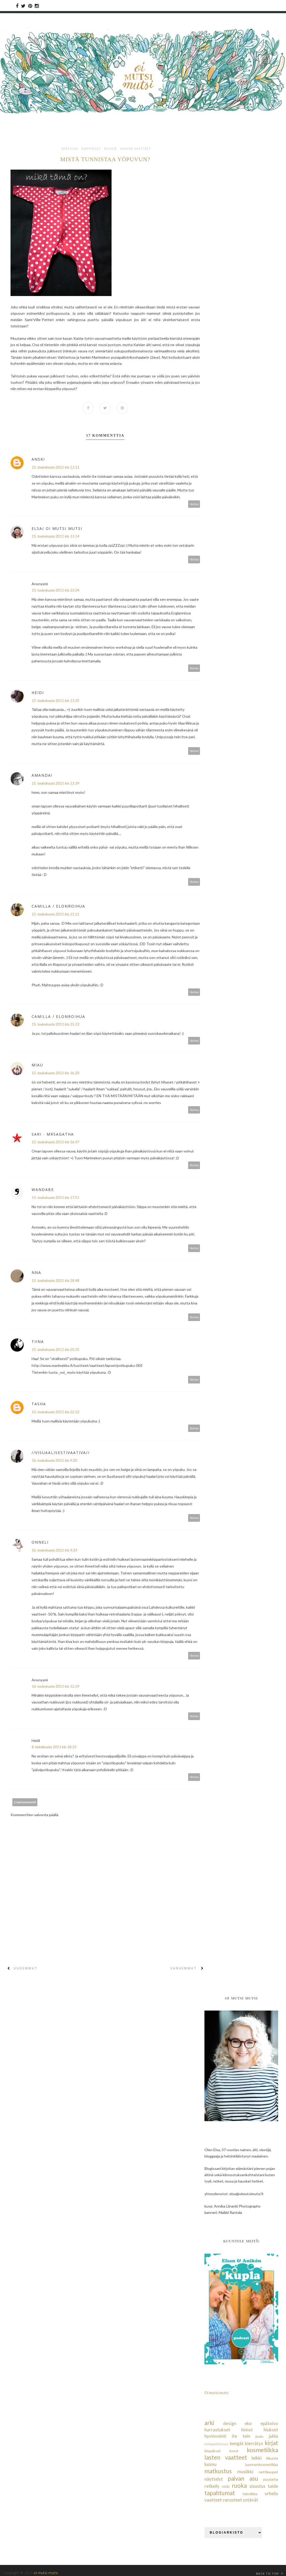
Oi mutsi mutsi (216, 2393)
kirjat (271, 2442)
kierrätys (254, 2443)
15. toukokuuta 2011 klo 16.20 (55, 1073)
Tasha (39, 1403)
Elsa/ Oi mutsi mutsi (57, 528)
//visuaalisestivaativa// (61, 1452)
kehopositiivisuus (216, 2444)
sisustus (257, 2486)
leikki (257, 2458)
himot (247, 2429)
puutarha (270, 2479)
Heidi (38, 692)
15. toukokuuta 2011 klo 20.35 (55, 1349)
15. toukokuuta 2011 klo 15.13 (55, 1024)
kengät (237, 2443)
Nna (36, 1272)
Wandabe (43, 1189)
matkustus (218, 2471)
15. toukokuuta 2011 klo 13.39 (55, 783)
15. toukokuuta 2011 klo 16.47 (55, 1142)
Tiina (38, 1341)
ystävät (250, 2500)
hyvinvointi (215, 2436)
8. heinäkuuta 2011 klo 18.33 (54, 1747)
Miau (37, 1064)
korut (233, 2451)
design (229, 2423)
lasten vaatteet (225, 2457)
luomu (210, 2464)
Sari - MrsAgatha (53, 1134)
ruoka (239, 2485)
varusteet (232, 2500)
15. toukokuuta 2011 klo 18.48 (55, 1280)
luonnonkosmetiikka (261, 2464)
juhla (273, 2436)
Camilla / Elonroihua (58, 906)
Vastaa (194, 504)
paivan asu (243, 2478)
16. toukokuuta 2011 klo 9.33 (54, 1550)
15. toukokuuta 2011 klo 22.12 (55, 1412)
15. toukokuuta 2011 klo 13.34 (55, 590)
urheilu (271, 2493)
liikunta (272, 2458)
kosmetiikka (262, 2450)
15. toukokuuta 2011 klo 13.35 (55, 700)
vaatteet (213, 2500)
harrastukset (217, 2429)
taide (273, 2486)
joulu (259, 2436)
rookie (110, 149)
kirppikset (91, 149)
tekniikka (250, 2493)
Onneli (40, 1542)
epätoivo (70, 149)
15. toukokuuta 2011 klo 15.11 (55, 914)
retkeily (211, 2486)
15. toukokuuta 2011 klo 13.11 (55, 467)
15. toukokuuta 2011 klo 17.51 (55, 1197)
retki (225, 2486)
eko (248, 2423)
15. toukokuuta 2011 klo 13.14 (55, 536)
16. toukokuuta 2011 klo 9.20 (54, 1460)
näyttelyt (213, 2479)
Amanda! (42, 775)
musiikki (245, 2471)
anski (38, 459)
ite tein (241, 2436)
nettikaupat (268, 2472)
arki (209, 2422)
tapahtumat (219, 2492)
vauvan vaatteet (135, 149)
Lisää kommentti (25, 1802)
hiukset (271, 2429)
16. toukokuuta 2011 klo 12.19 (55, 1686)
